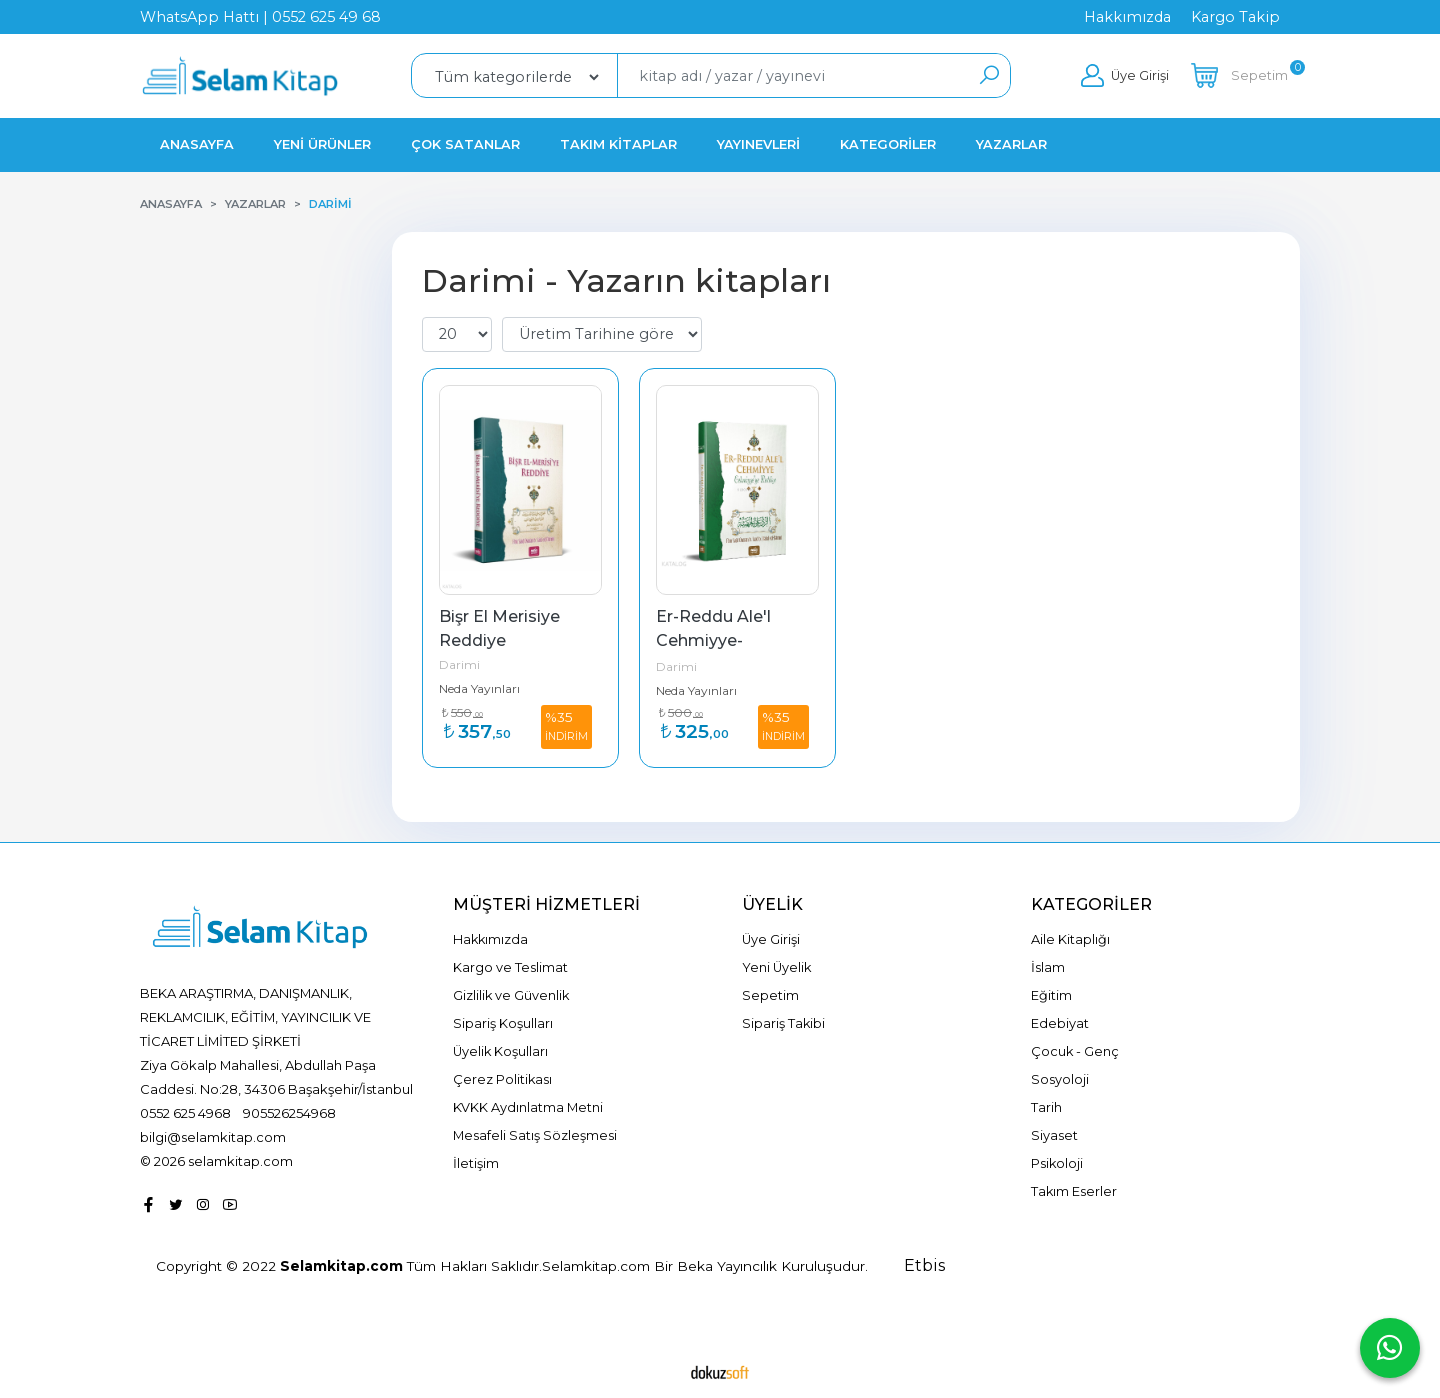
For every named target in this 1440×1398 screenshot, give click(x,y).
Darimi (459, 664)
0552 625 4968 (185, 1113)
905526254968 (289, 1113)
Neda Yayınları (479, 688)
